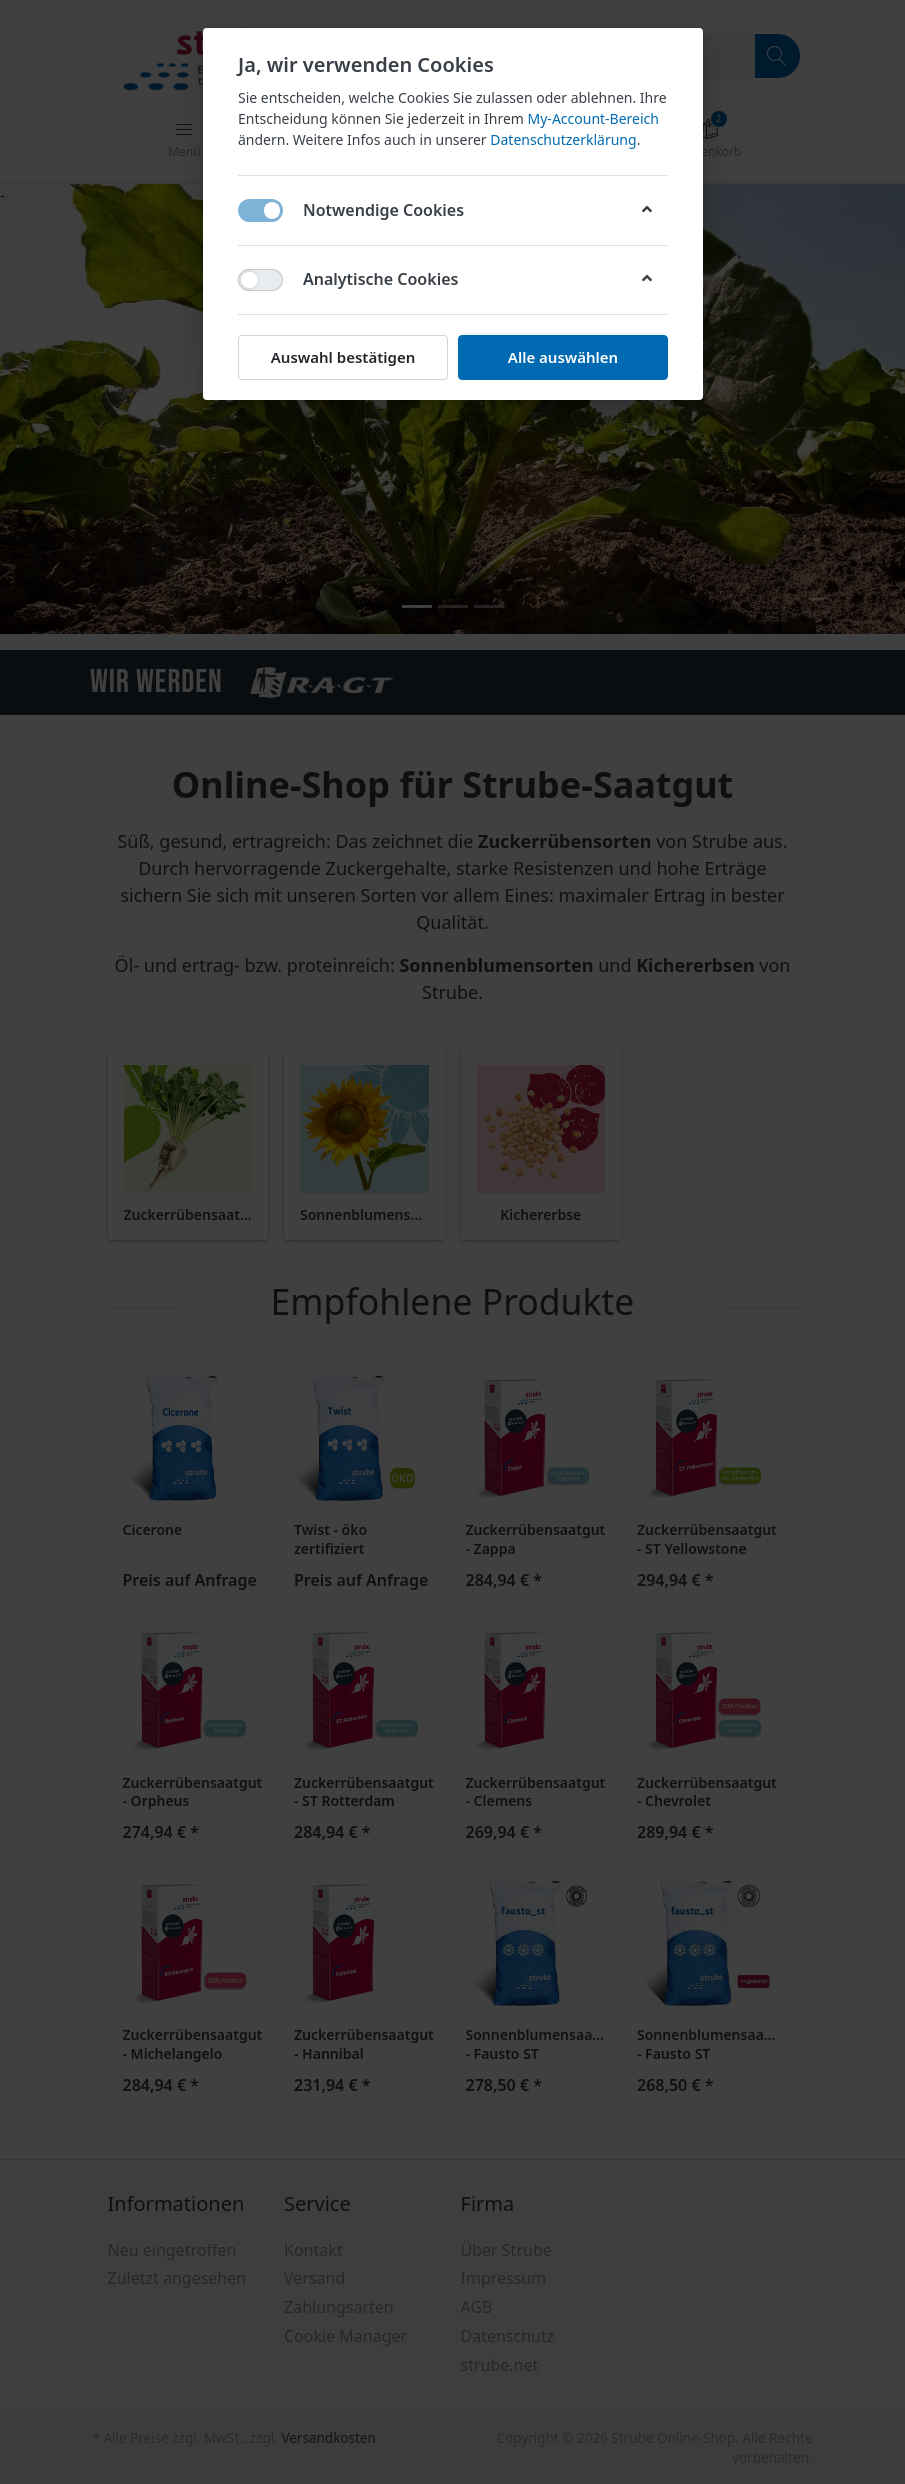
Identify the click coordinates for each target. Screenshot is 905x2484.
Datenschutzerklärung (563, 139)
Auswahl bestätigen (342, 357)
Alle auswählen (562, 357)
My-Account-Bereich (592, 118)
